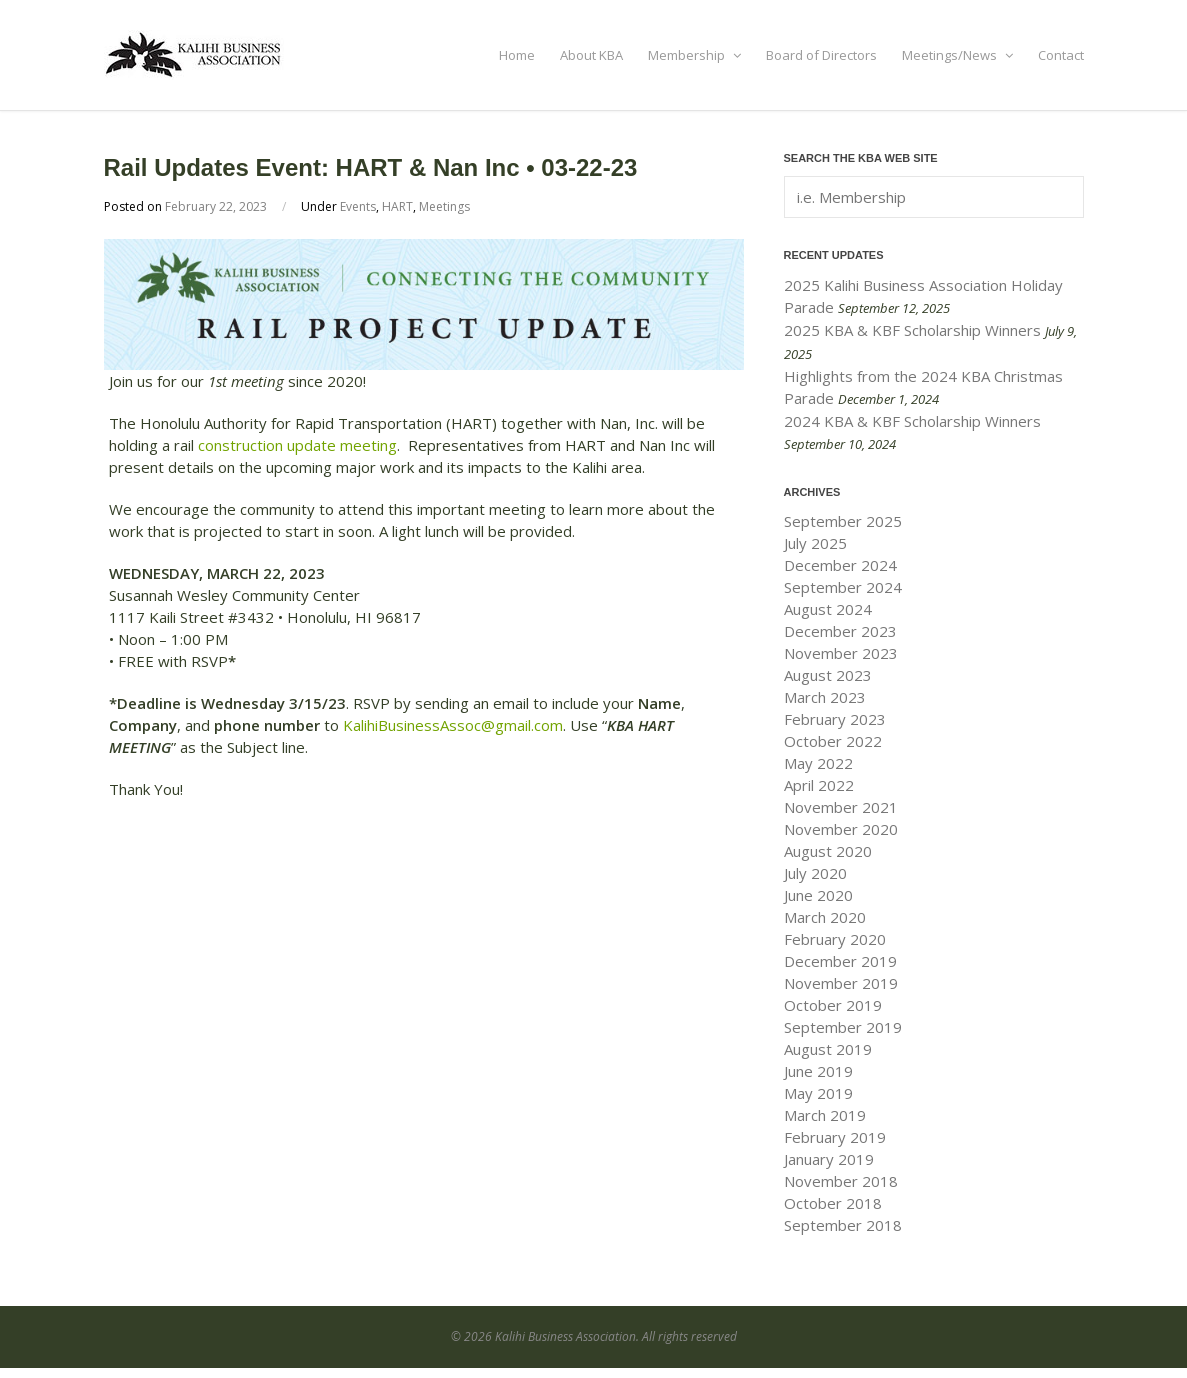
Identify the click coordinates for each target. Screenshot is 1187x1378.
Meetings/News (957, 55)
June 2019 (818, 1071)
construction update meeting (297, 445)
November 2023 (841, 653)
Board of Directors (821, 55)
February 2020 (835, 939)
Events (358, 206)
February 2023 (835, 719)
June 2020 (818, 895)
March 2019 (825, 1115)
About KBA (591, 55)
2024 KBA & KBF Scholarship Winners (912, 421)
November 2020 (841, 829)
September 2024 (843, 587)
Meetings (444, 206)
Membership (694, 55)
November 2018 (841, 1181)
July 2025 (815, 543)
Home (517, 55)
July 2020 (815, 873)
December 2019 (840, 961)
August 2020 (828, 851)
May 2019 (818, 1093)
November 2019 (841, 983)
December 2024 (840, 565)
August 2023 (828, 675)
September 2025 (843, 521)
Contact (1061, 55)
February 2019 (835, 1137)
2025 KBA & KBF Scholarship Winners (912, 330)
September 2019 (843, 1027)
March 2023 (825, 697)
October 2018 (833, 1203)
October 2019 (833, 1005)
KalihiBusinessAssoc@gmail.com (453, 725)
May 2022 (818, 763)
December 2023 (840, 631)
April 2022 (819, 785)
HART (397, 206)
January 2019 (829, 1159)
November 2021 (841, 807)
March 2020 (825, 917)
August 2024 (828, 609)
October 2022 (833, 741)
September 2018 (843, 1225)
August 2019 (828, 1049)
